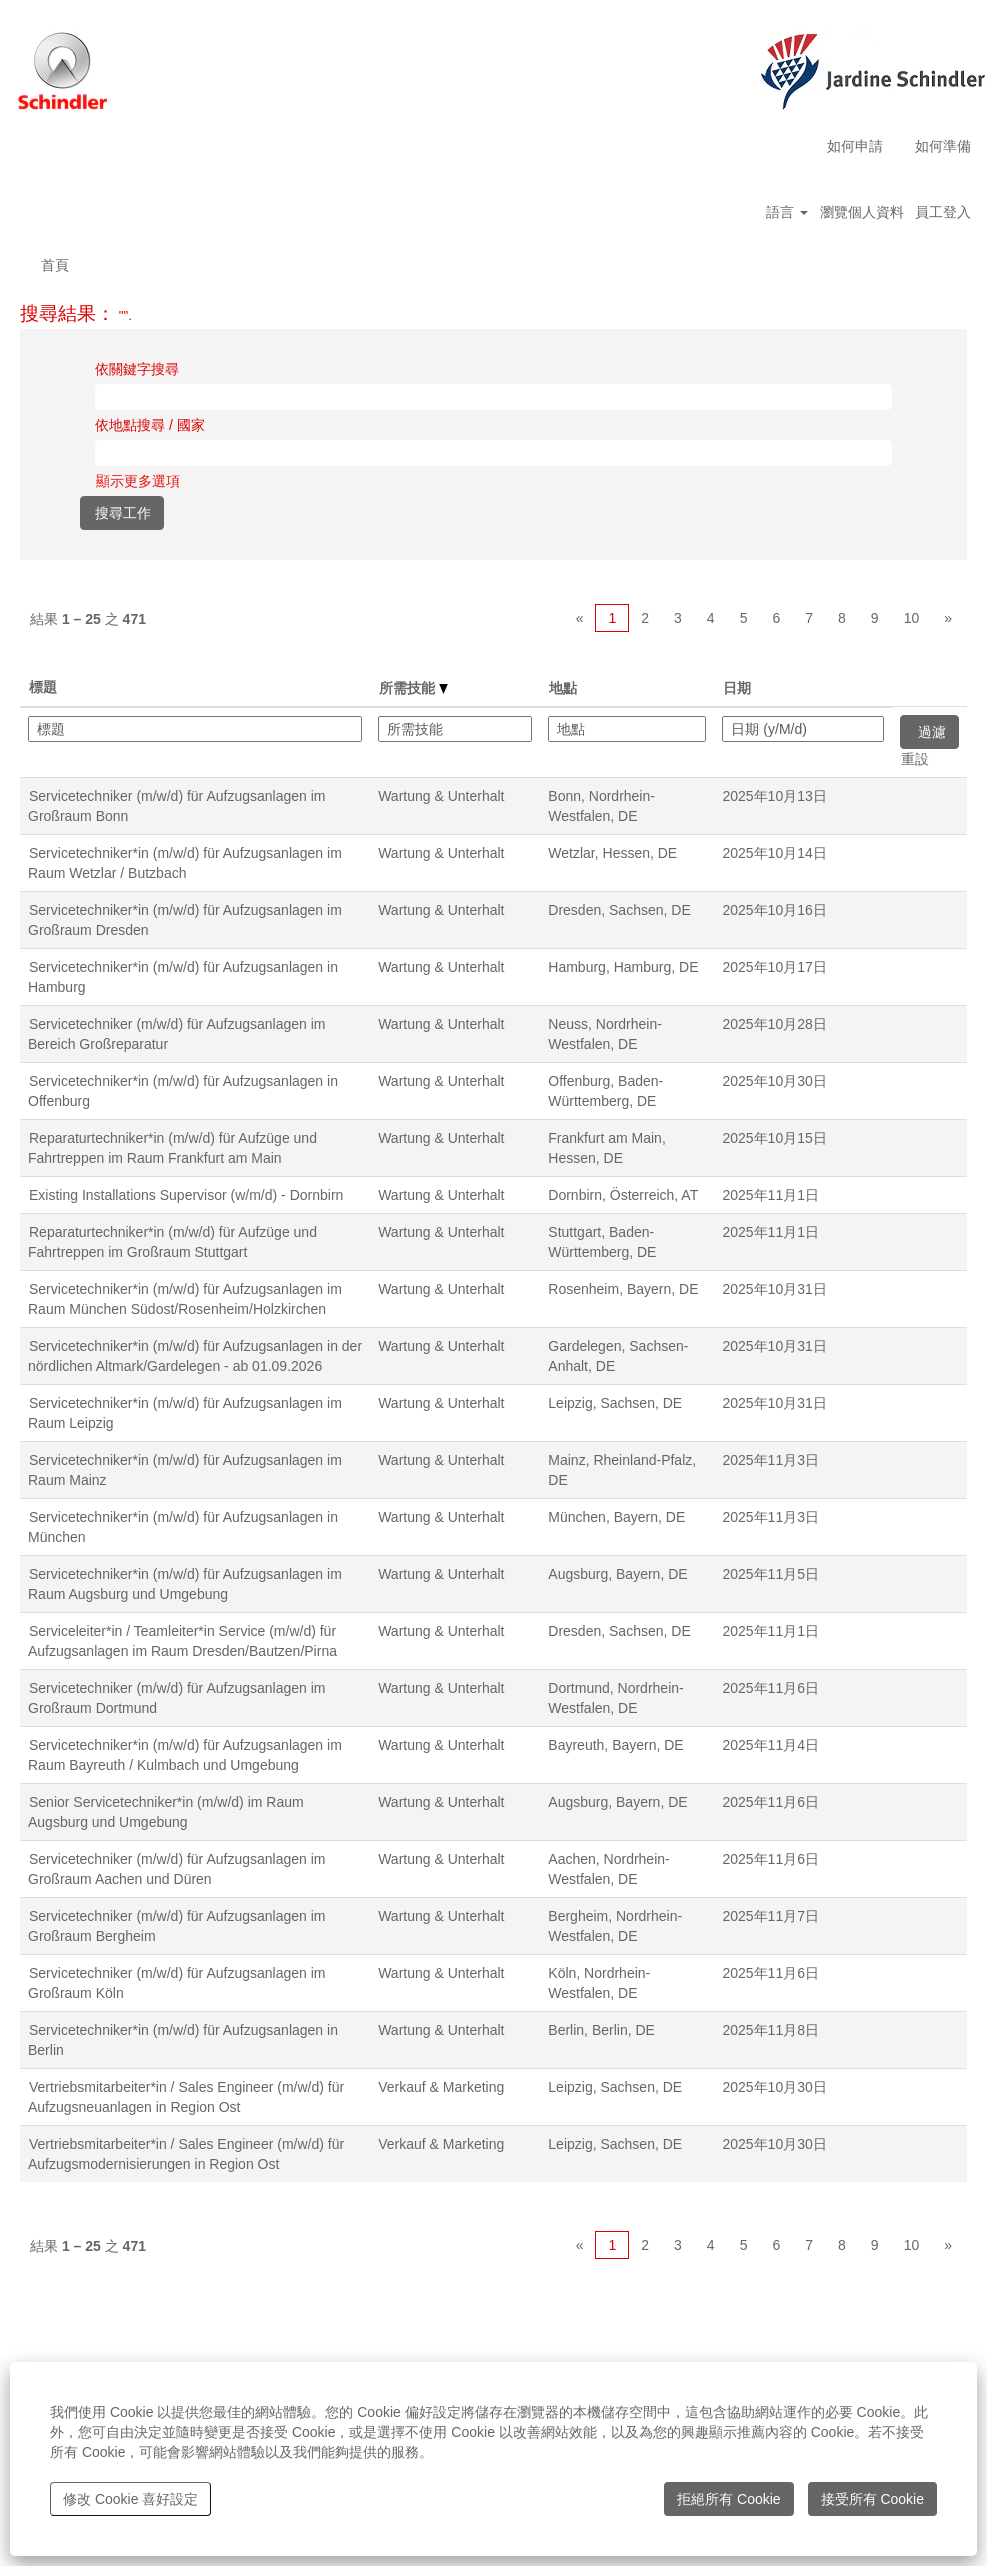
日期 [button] (737, 688)
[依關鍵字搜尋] (493, 397)
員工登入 (943, 212)
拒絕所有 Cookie (728, 2499)
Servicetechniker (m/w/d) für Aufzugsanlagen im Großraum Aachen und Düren (176, 1869)
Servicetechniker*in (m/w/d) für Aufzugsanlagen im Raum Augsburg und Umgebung (185, 1584)
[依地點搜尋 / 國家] (493, 453)
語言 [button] (787, 212)
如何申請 (855, 146)
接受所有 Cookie (872, 2499)
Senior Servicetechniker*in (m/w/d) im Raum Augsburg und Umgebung (166, 1812)
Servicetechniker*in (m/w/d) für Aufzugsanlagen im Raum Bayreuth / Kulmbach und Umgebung (185, 1755)
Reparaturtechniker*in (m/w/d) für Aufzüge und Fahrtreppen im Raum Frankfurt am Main (172, 1148)
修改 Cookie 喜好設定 (130, 2499)
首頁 (55, 265)
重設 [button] (915, 759)
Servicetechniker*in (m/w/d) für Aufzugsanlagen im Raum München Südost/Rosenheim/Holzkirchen (185, 1299)
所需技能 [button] (413, 688)
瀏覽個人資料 (862, 212)
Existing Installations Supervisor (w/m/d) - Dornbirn (186, 1195)
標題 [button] (43, 687)
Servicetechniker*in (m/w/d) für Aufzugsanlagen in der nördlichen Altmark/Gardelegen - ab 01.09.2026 (195, 1356)
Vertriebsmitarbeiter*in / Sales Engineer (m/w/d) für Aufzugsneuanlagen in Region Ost (186, 2097)
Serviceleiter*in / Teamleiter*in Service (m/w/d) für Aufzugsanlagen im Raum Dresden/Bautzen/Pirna (182, 1641)
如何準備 (943, 146)
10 (912, 618)
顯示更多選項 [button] (138, 481)
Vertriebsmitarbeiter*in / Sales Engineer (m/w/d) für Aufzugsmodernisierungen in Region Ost (186, 2154)
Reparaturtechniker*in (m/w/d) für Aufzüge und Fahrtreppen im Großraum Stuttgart (172, 1242)
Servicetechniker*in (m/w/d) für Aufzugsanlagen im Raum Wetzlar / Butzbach (185, 863)
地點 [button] (563, 688)
